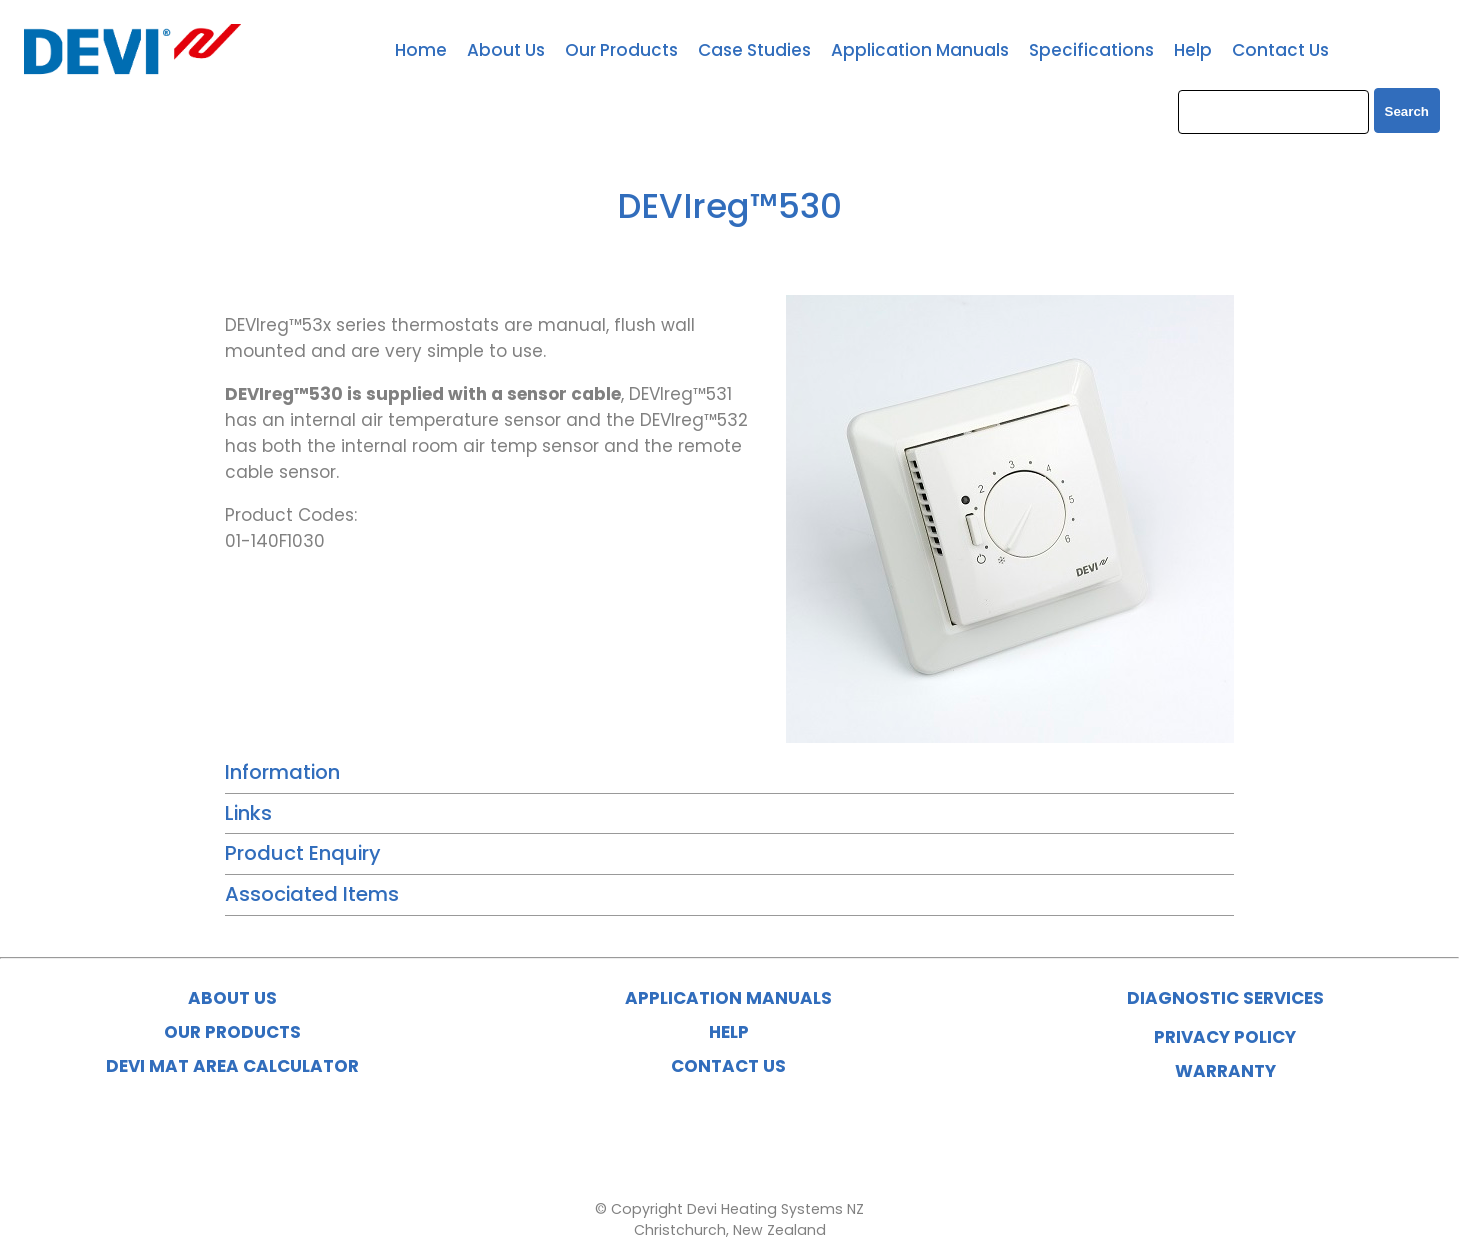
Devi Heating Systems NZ (775, 1209)
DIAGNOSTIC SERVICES (1225, 998)
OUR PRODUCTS (232, 1032)
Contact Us (1280, 50)
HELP (729, 1032)
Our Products (621, 50)
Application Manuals (920, 50)
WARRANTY (1225, 1071)
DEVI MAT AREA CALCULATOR (232, 1066)
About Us (506, 50)
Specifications (1091, 50)
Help (1193, 50)
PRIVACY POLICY (1225, 1037)
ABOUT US (232, 998)
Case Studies (754, 50)
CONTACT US (728, 1066)
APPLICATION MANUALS (728, 998)
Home (421, 50)
